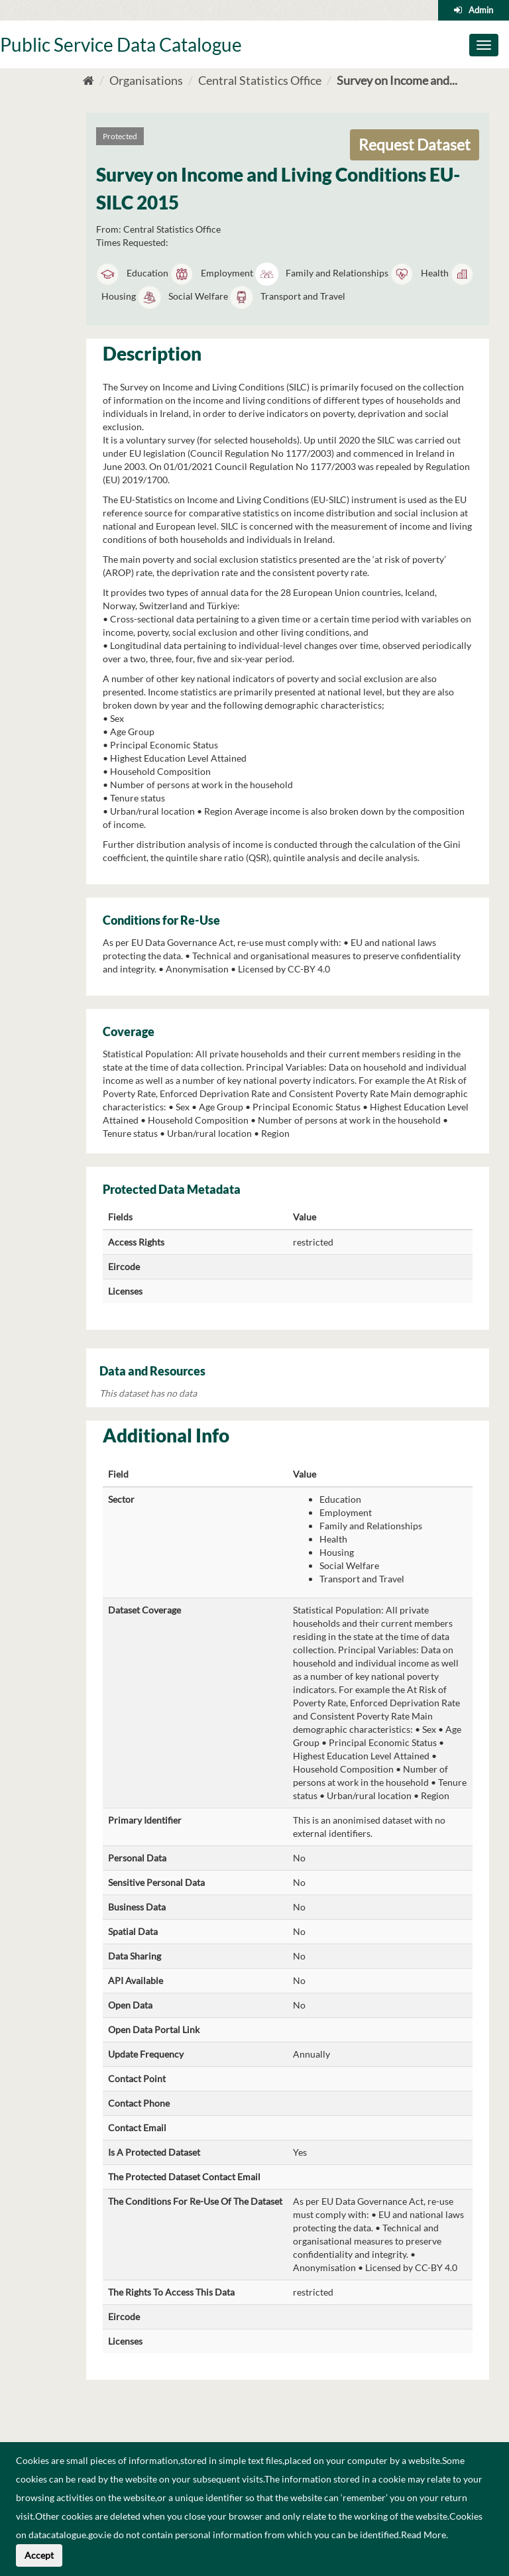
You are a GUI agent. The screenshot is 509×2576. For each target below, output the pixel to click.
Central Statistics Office (259, 80)
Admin (481, 10)
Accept (39, 2555)
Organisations (146, 80)
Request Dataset (415, 144)
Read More (423, 2534)
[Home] (88, 80)
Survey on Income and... (397, 80)
